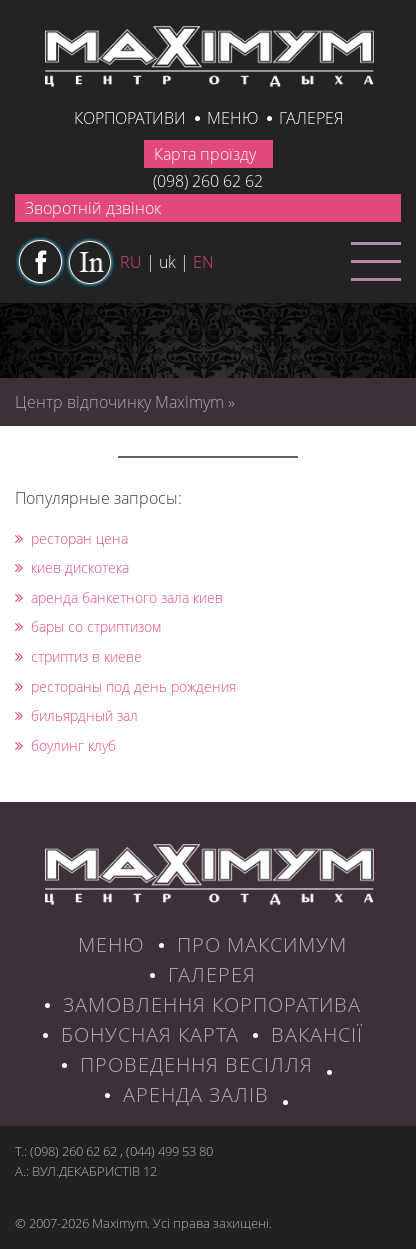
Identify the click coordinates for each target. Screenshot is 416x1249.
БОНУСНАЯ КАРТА (150, 1034)
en (203, 262)
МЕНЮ (111, 944)
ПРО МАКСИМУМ (262, 944)
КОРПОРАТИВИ (130, 118)
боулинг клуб (65, 745)
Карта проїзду (205, 154)
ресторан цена (71, 538)
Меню (232, 118)
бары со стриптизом (88, 626)
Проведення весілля (196, 1064)
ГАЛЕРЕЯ (212, 974)
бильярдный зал (76, 715)
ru (131, 262)
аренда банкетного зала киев (119, 597)
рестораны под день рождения (125, 686)
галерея (311, 118)
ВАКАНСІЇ (317, 1034)
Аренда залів (196, 1094)
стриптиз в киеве (78, 656)
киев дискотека (72, 567)
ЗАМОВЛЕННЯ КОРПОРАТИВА (212, 1004)
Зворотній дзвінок (93, 208)
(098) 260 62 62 (208, 181)
